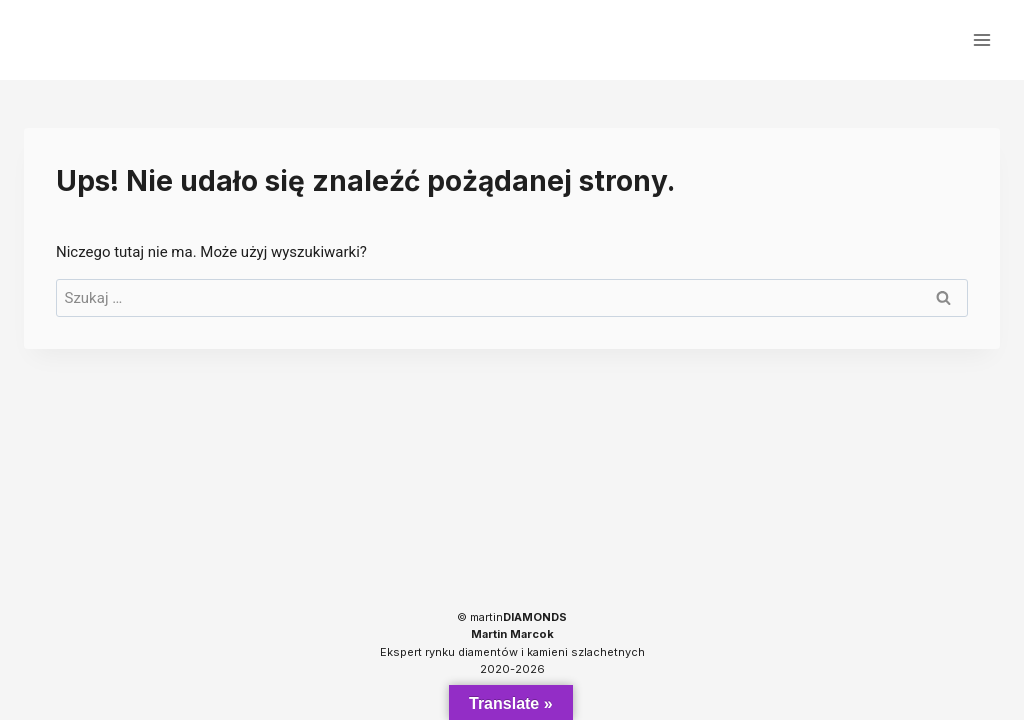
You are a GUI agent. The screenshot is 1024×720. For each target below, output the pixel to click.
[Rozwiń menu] (981, 39)
